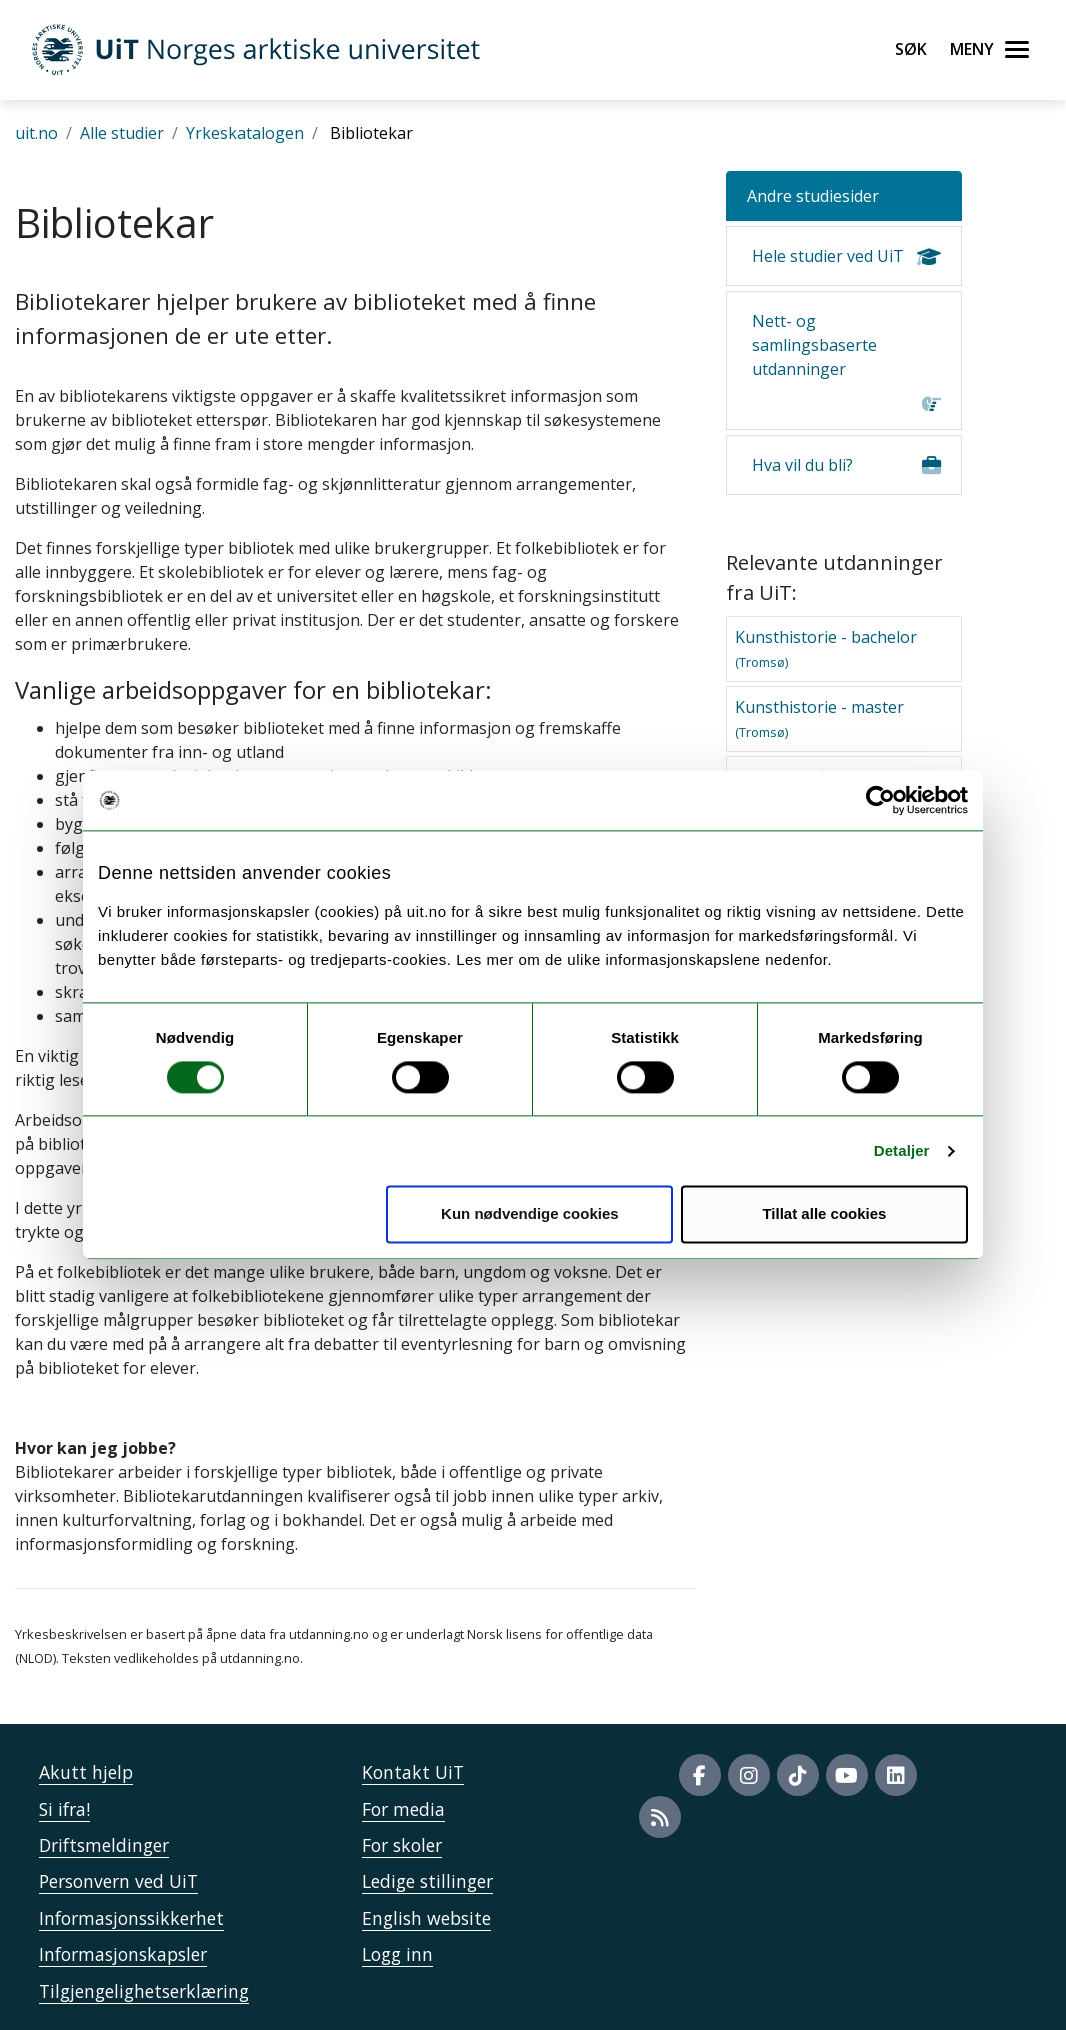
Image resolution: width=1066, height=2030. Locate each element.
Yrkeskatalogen (245, 133)
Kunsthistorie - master (819, 718)
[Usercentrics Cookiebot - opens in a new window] (880, 800)
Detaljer (902, 1150)
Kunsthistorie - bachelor (826, 648)
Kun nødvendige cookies (530, 1214)
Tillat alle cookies (824, 1214)
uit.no (36, 133)
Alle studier (122, 133)
